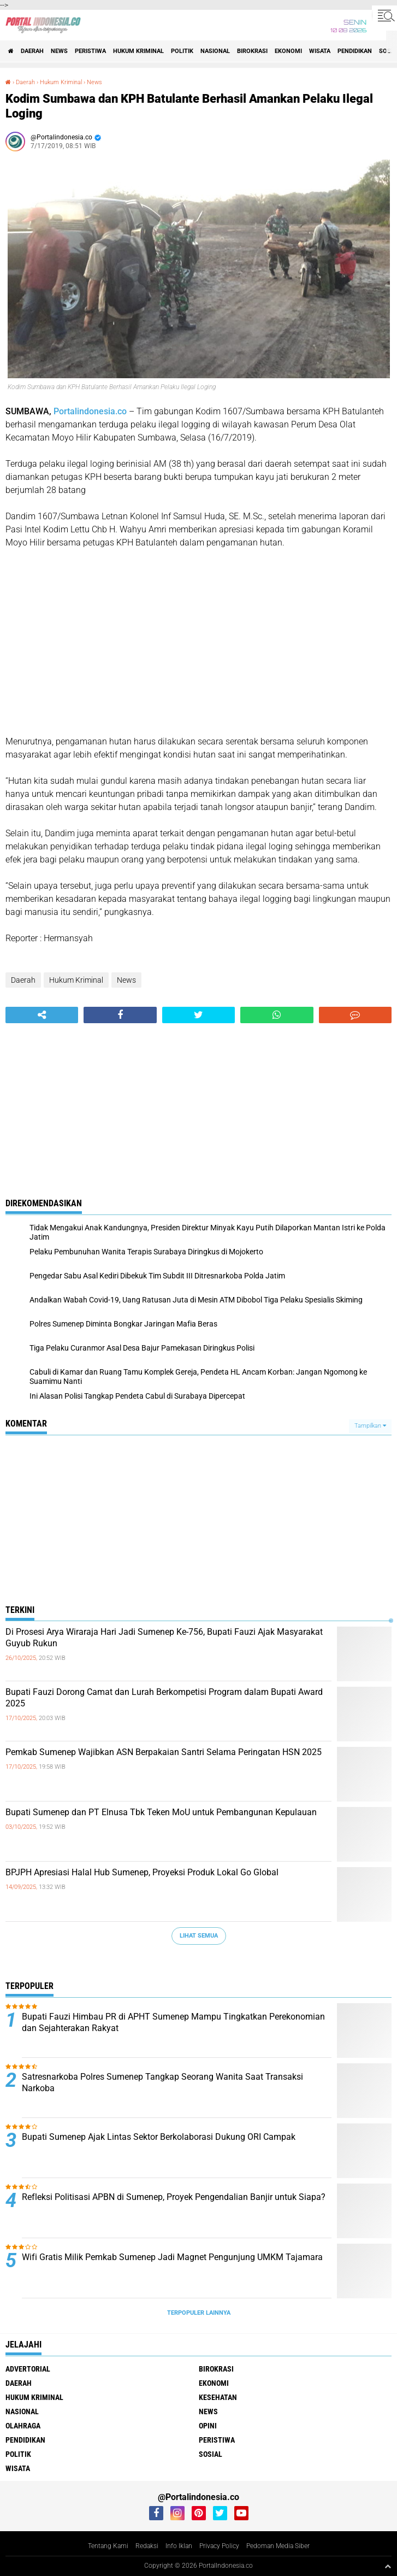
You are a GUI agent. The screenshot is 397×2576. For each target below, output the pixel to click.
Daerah (32, 51)
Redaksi (146, 2546)
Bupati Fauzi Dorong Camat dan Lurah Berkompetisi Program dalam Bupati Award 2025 (164, 1698)
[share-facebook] (120, 1015)
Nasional (215, 51)
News (59, 51)
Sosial (210, 2454)
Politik (182, 51)
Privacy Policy (219, 2546)
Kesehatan (218, 2397)
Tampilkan (370, 1425)
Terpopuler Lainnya (198, 2312)
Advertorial (27, 2368)
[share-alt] (41, 1015)
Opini (208, 2425)
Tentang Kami (108, 2546)
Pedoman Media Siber (278, 2546)
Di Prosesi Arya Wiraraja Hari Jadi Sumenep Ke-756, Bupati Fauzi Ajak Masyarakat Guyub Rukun (164, 1637)
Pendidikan (354, 51)
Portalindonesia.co (90, 411)
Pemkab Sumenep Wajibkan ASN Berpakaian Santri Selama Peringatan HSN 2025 (163, 1752)
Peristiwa (90, 51)
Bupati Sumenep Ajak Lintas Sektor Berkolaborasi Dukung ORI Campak (158, 2137)
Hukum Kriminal (138, 51)
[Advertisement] (198, 642)
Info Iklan (178, 2546)
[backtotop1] (388, 2566)
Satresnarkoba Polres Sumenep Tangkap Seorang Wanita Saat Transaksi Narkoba (162, 2082)
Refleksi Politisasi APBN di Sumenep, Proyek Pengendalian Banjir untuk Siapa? (173, 2197)
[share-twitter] (198, 1015)
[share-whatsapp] (276, 1015)
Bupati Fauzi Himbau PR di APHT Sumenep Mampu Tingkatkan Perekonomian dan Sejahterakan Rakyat (173, 2022)
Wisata (319, 51)
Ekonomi (288, 51)
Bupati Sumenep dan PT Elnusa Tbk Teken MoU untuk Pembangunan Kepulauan (161, 1812)
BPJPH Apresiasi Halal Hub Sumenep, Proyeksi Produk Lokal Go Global (142, 1872)
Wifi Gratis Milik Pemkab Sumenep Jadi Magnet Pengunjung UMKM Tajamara (172, 2257)
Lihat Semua (199, 1935)
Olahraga (22, 2425)
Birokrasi (252, 51)
